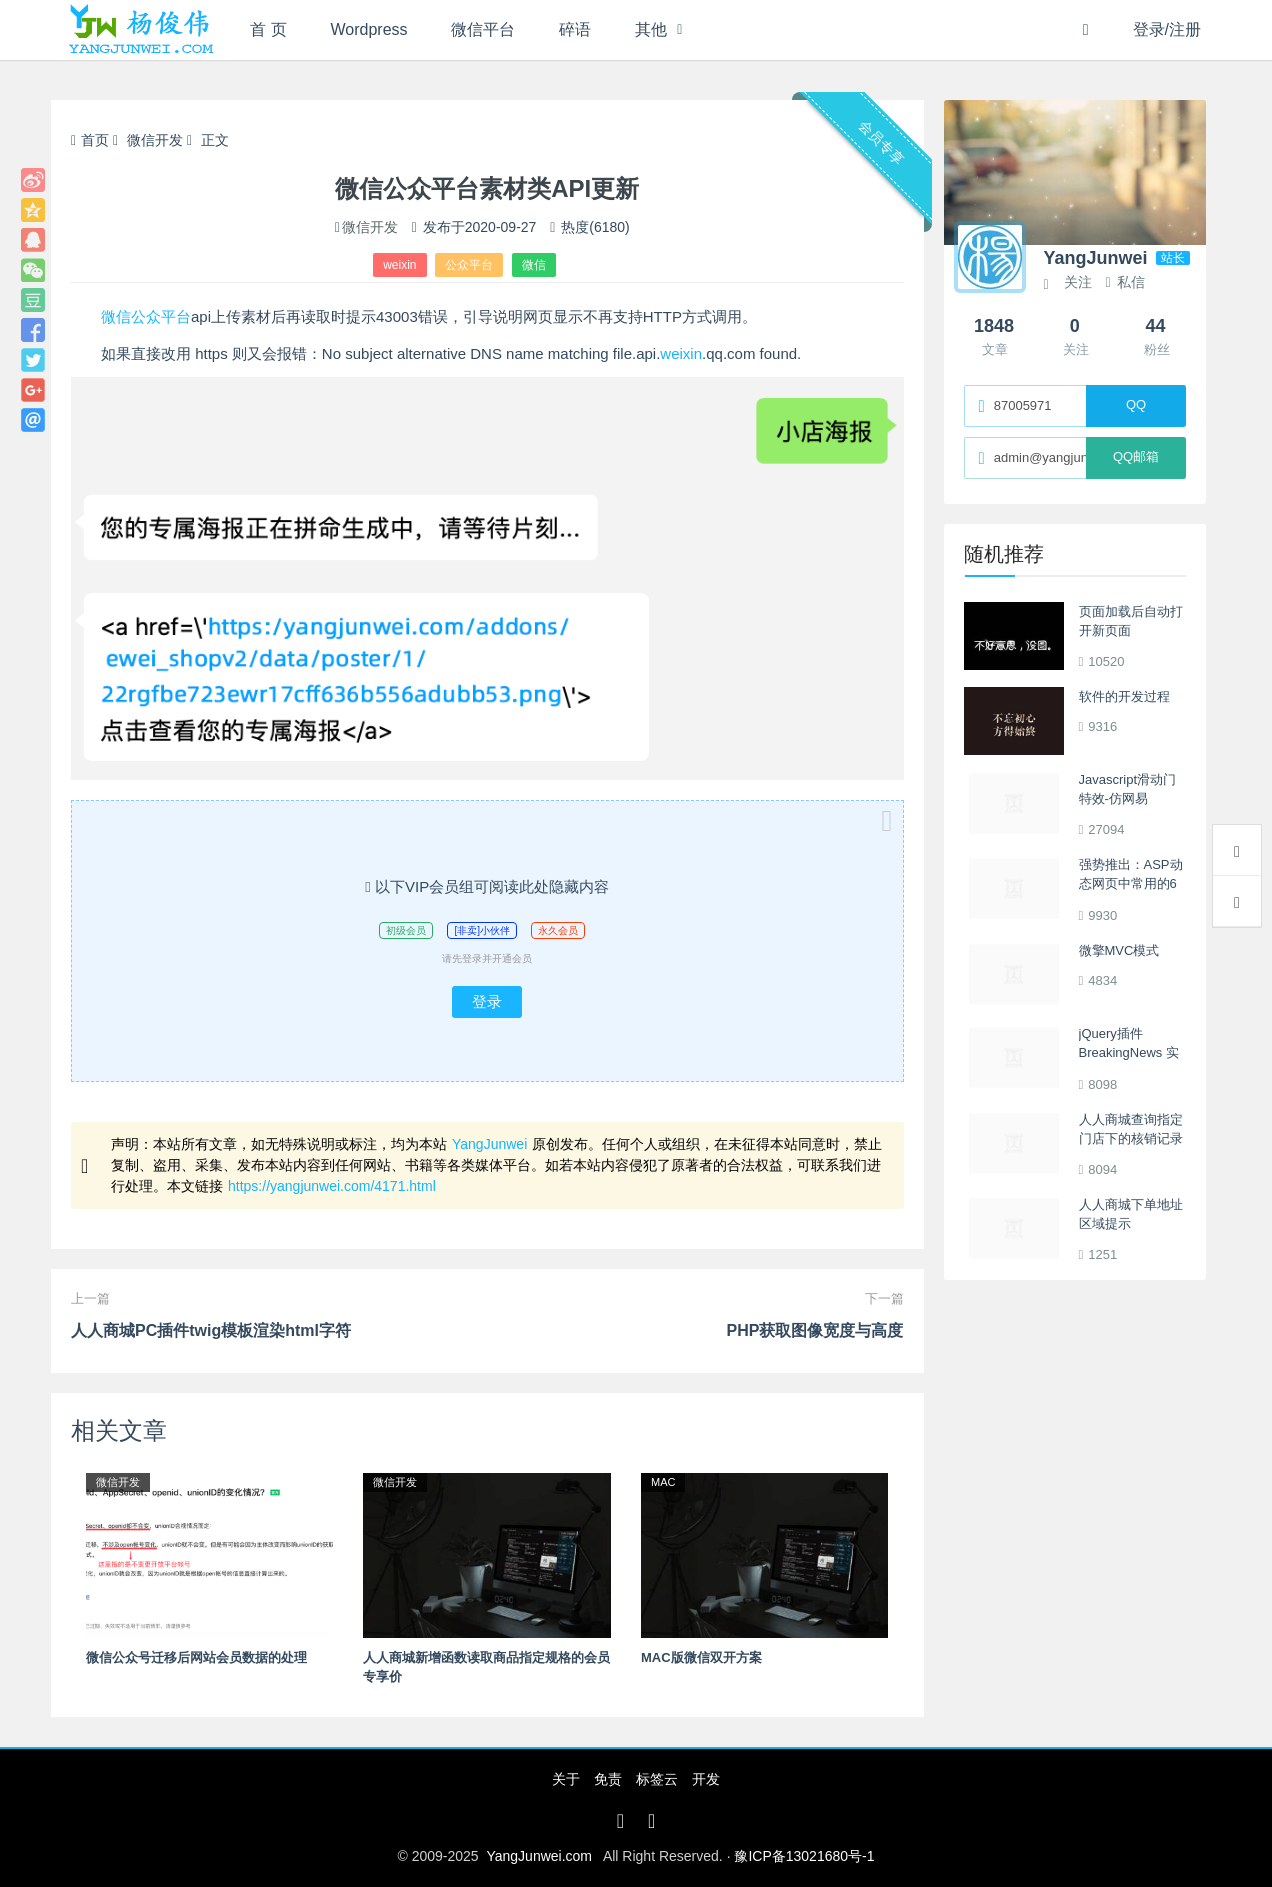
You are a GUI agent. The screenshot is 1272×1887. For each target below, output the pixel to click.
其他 (651, 29)
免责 (608, 1779)
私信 (1124, 282)
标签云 (657, 1779)
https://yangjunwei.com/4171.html (332, 1186)
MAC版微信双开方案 (701, 1657)
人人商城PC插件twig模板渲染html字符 (211, 1330)
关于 (566, 1779)
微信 (534, 265)
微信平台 (483, 29)
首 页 (268, 29)
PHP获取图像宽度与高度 (815, 1330)
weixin (399, 265)
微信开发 (155, 140)
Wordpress (369, 29)
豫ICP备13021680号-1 (804, 1856)
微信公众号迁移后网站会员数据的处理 (196, 1657)
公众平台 (469, 265)
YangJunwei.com (539, 1856)
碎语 (575, 29)
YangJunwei (489, 1144)
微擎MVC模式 (1119, 950)
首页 (90, 140)
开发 (706, 1779)
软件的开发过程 (1124, 696)
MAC (663, 1482)
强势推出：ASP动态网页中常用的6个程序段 (1131, 884)
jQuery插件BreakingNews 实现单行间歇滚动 (1129, 1053)
